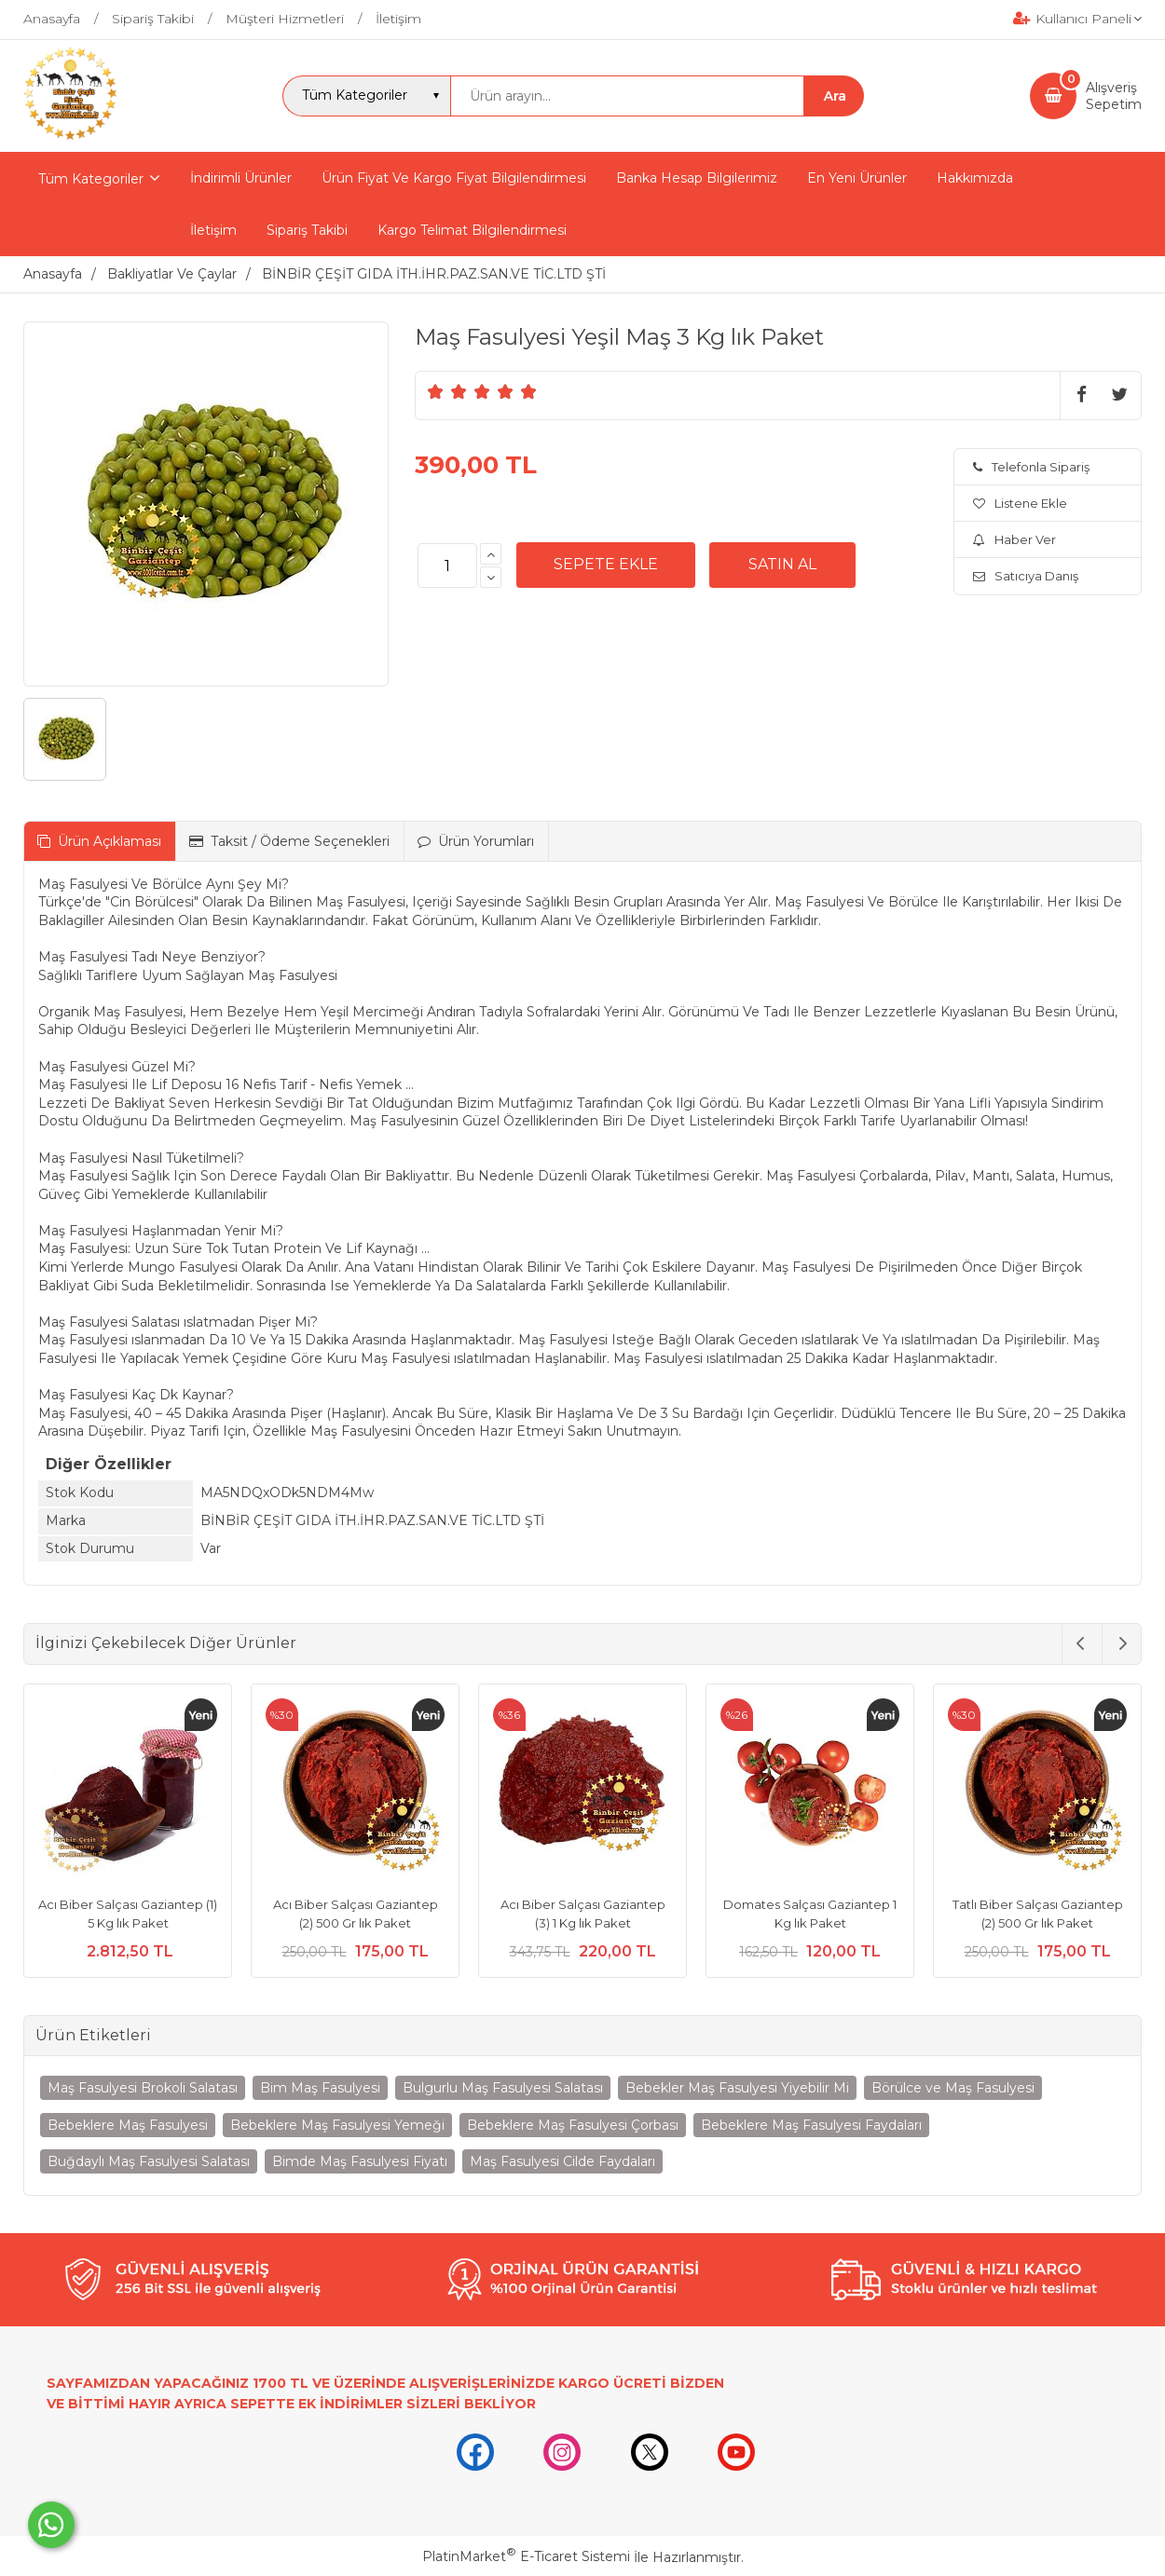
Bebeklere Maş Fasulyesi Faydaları (811, 2125)
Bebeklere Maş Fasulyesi (128, 2125)
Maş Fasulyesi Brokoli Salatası (143, 2087)
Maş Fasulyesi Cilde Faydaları (562, 2161)
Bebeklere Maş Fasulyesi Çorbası (572, 2125)
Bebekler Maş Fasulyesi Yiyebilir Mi (737, 2087)
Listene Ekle (1020, 503)
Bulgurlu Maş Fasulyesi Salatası (503, 2087)
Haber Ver (1014, 539)
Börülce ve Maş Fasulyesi (953, 2087)
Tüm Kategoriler (91, 178)
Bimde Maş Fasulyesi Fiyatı (359, 2161)
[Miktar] (447, 565)
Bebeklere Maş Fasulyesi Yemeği (337, 2125)
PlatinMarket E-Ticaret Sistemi (526, 2556)
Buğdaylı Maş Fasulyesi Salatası (149, 2161)
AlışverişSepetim (1114, 96)
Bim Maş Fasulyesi (320, 2087)
